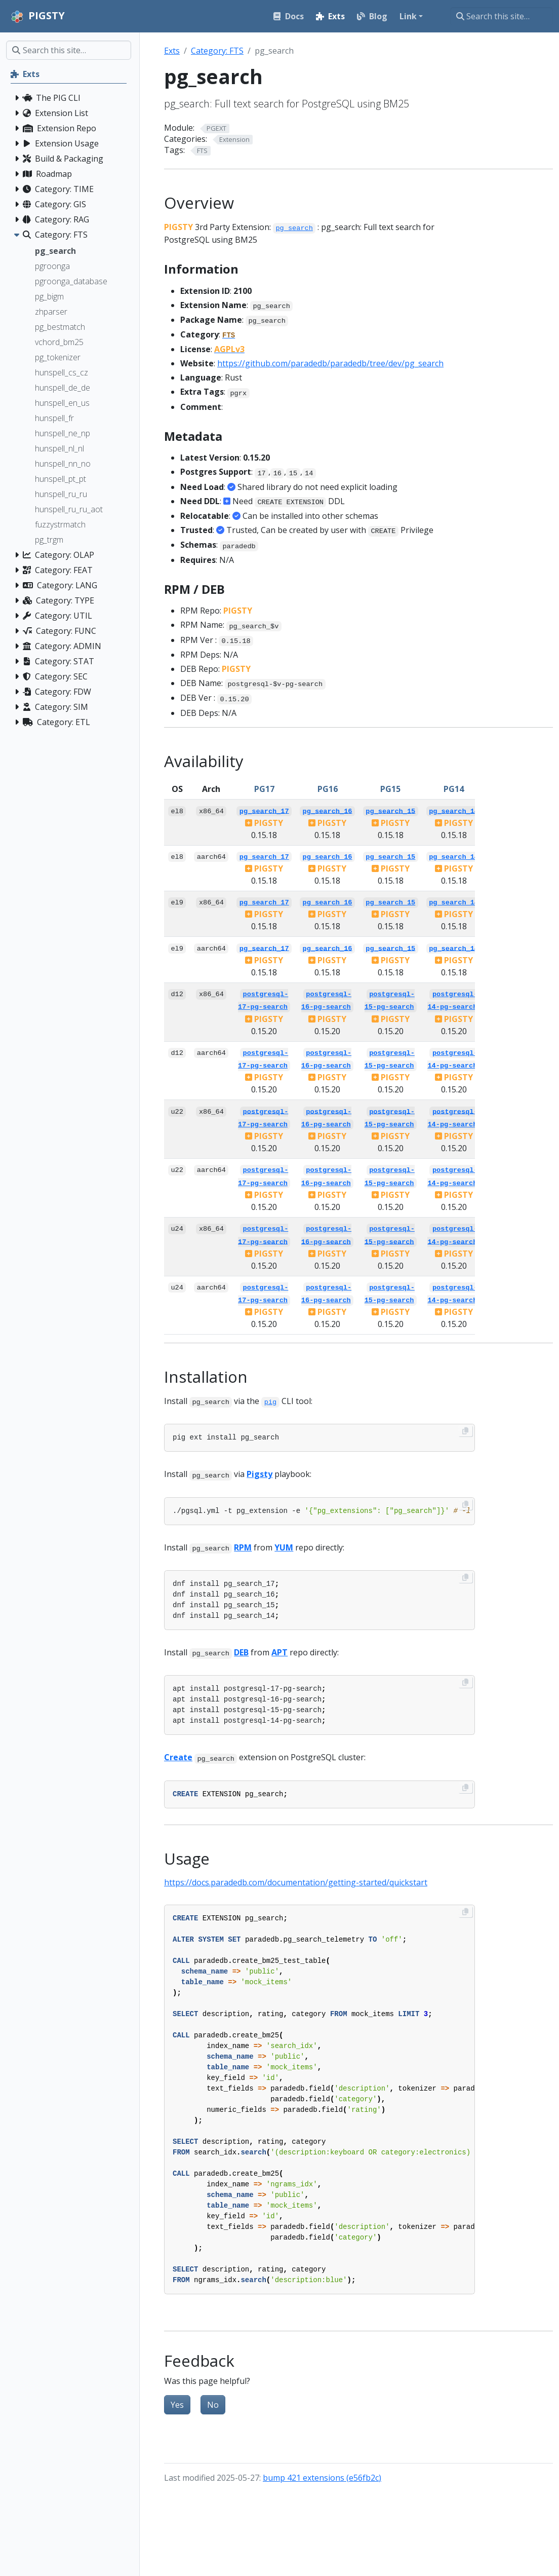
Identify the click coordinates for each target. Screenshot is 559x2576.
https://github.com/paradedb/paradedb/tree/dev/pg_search (330, 363)
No (213, 2404)
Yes (177, 2404)
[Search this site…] (501, 16)
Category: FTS (217, 50)
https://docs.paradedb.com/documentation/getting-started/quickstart (295, 1882)
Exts (172, 50)
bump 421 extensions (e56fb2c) (322, 2477)
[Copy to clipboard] (465, 1430)
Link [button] (408, 16)
